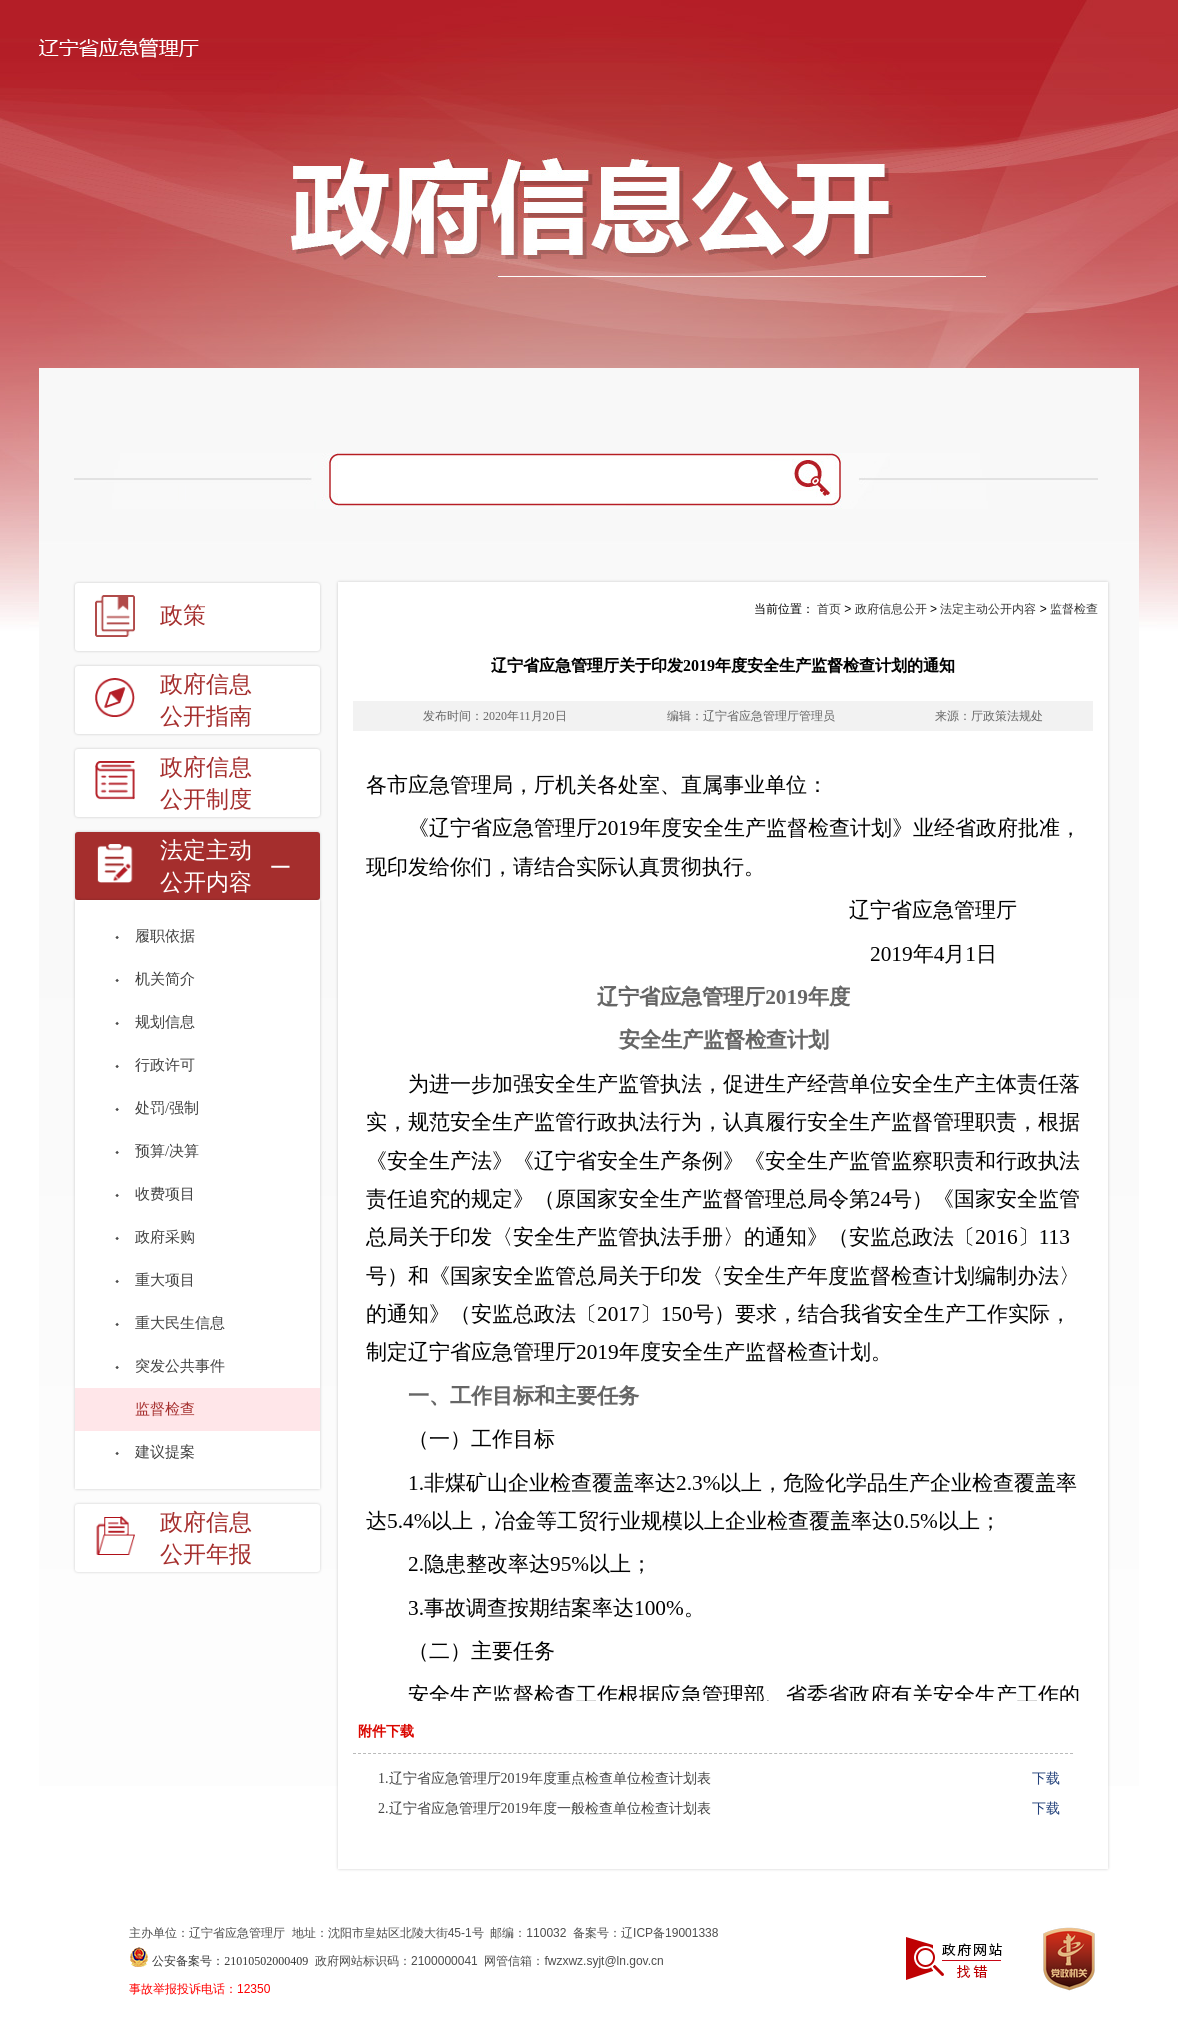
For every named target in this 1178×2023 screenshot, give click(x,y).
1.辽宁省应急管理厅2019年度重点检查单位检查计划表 (544, 1778)
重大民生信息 (180, 1323)
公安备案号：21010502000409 (230, 1961)
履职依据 (165, 936)
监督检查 (165, 1409)
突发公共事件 (180, 1366)
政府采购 (165, 1237)
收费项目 (165, 1194)
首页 (829, 609)
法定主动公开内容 (206, 866)
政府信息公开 (891, 609)
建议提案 (165, 1452)
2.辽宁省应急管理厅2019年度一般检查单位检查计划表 (544, 1808)
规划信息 (165, 1022)
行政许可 (165, 1065)
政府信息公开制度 (206, 783)
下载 (1046, 1778)
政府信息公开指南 (206, 700)
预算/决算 (167, 1151)
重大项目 (165, 1280)
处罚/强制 (167, 1108)
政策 (183, 615)
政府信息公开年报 (206, 1538)
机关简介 (165, 979)
